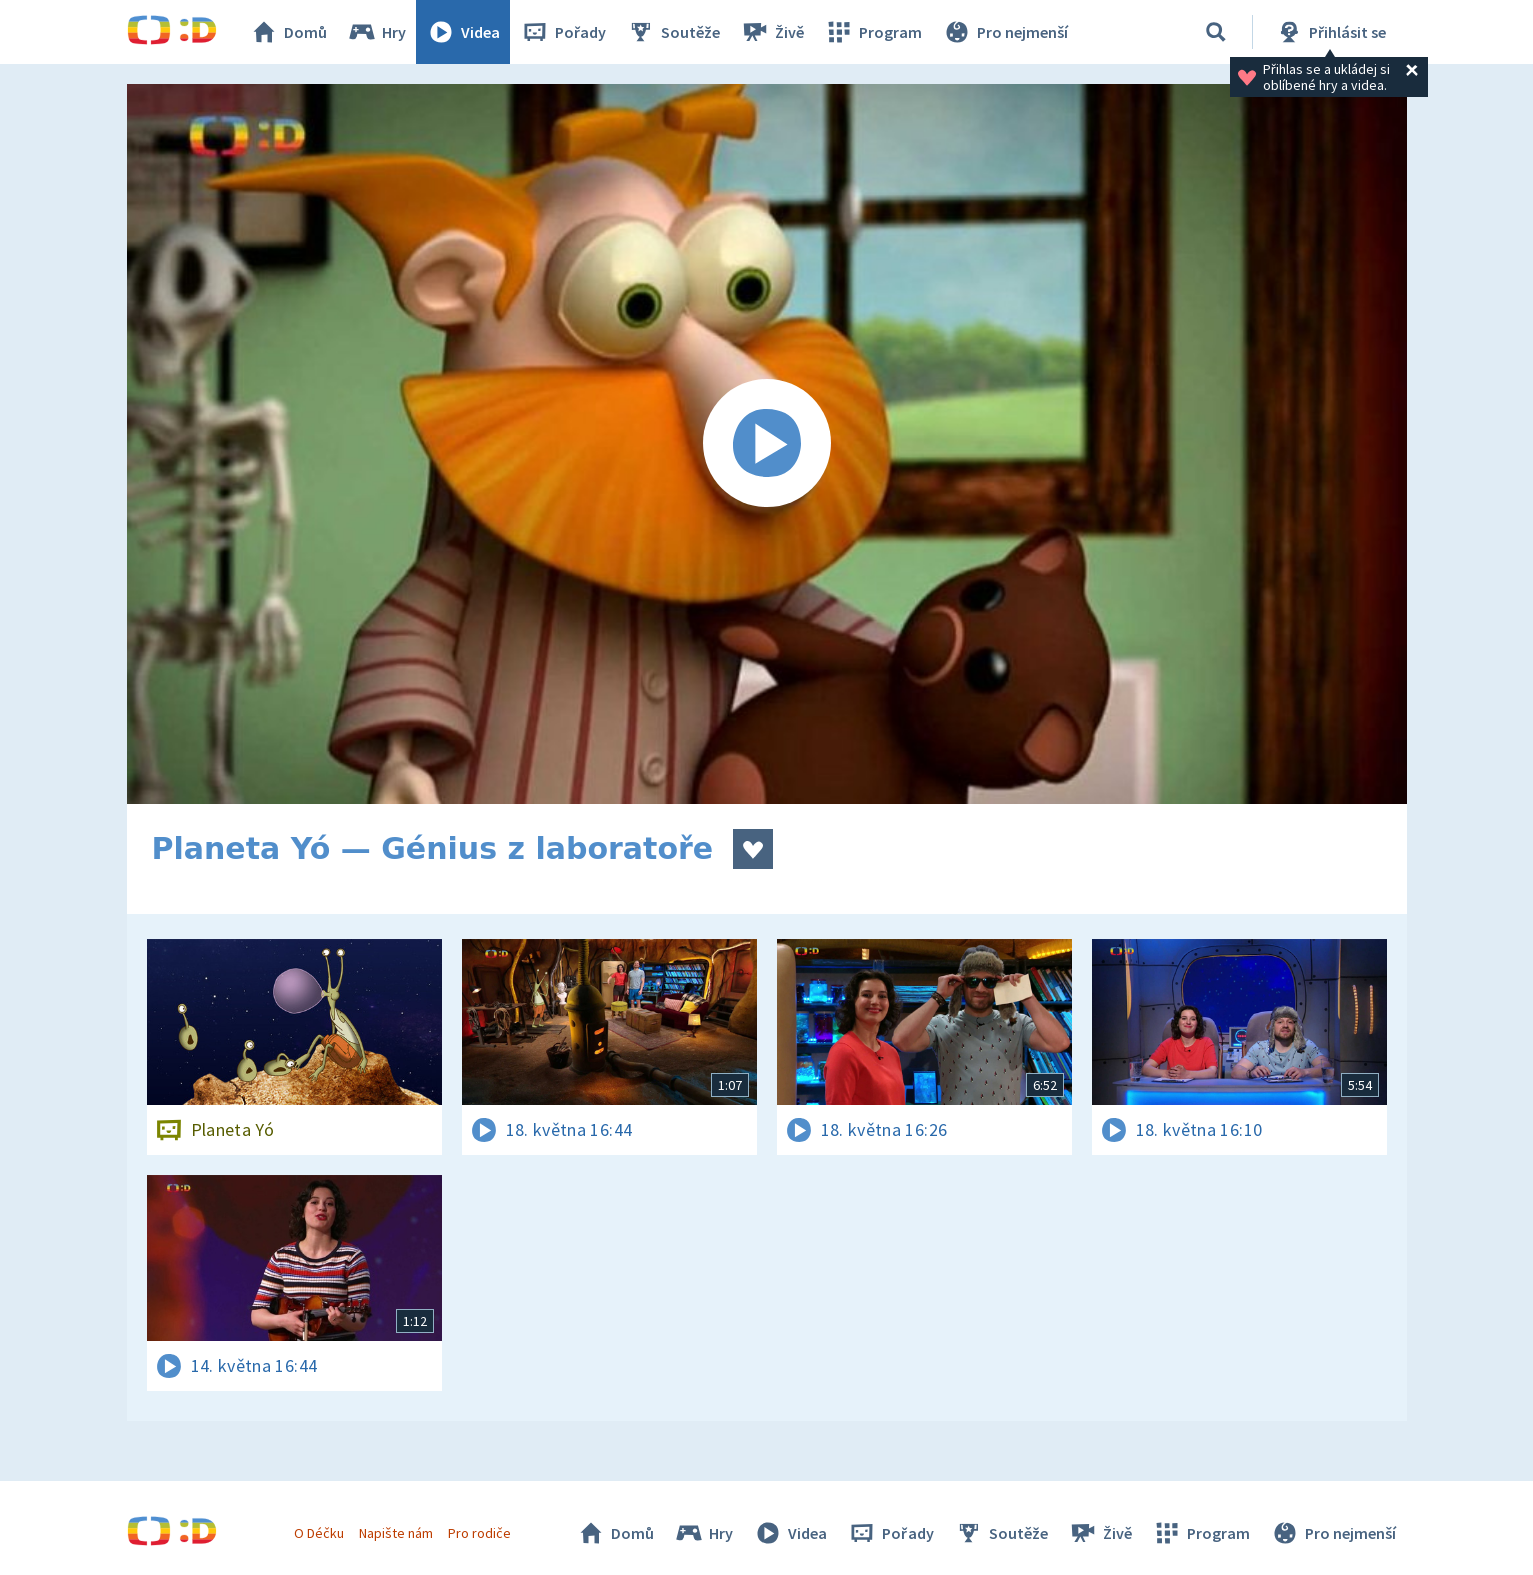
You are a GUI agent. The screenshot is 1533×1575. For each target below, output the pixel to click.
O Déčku (319, 1533)
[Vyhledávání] (1216, 32)
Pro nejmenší (1005, 32)
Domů (288, 32)
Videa (463, 32)
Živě (772, 32)
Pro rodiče (479, 1533)
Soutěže (673, 32)
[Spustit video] (767, 444)
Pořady (563, 32)
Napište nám (396, 1533)
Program (873, 32)
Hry (376, 32)
